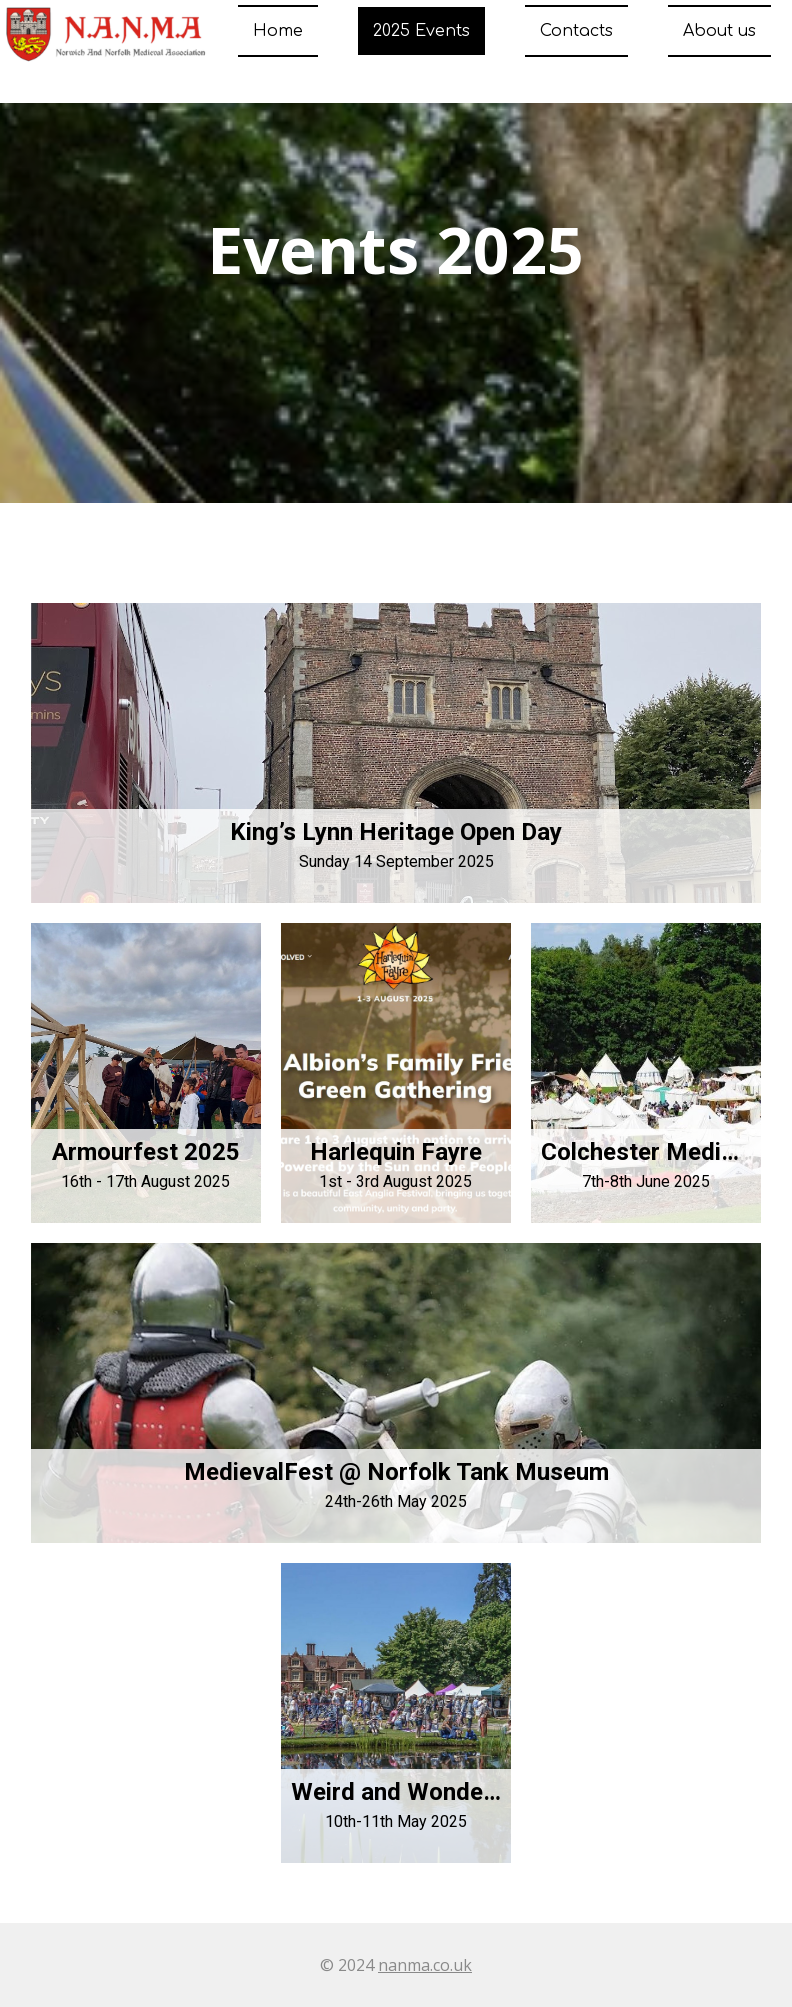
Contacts (576, 31)
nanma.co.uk (425, 1965)
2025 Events (421, 31)
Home (278, 31)
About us (719, 31)
